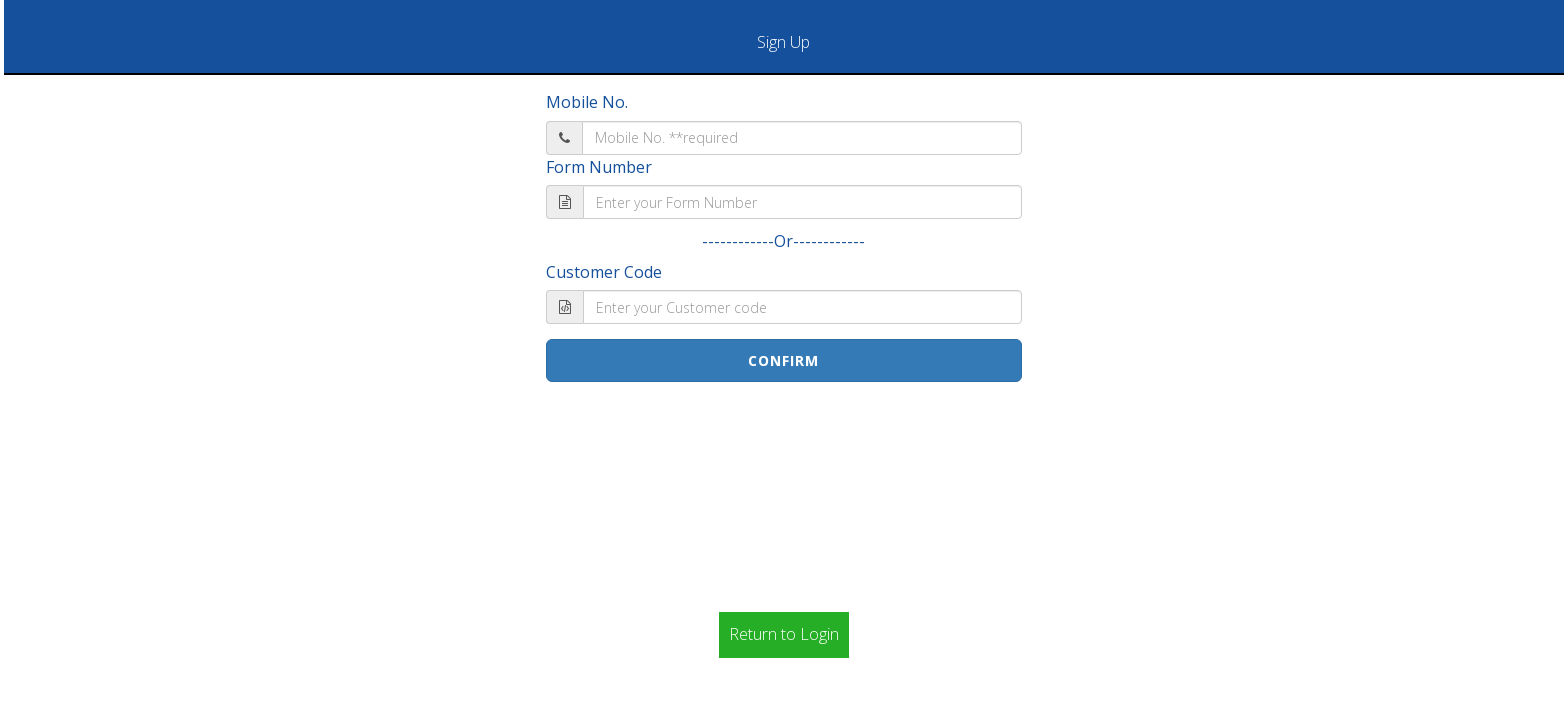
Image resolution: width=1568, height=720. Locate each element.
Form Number (599, 167)
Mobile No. (587, 102)
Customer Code (604, 272)
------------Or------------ (783, 241)
